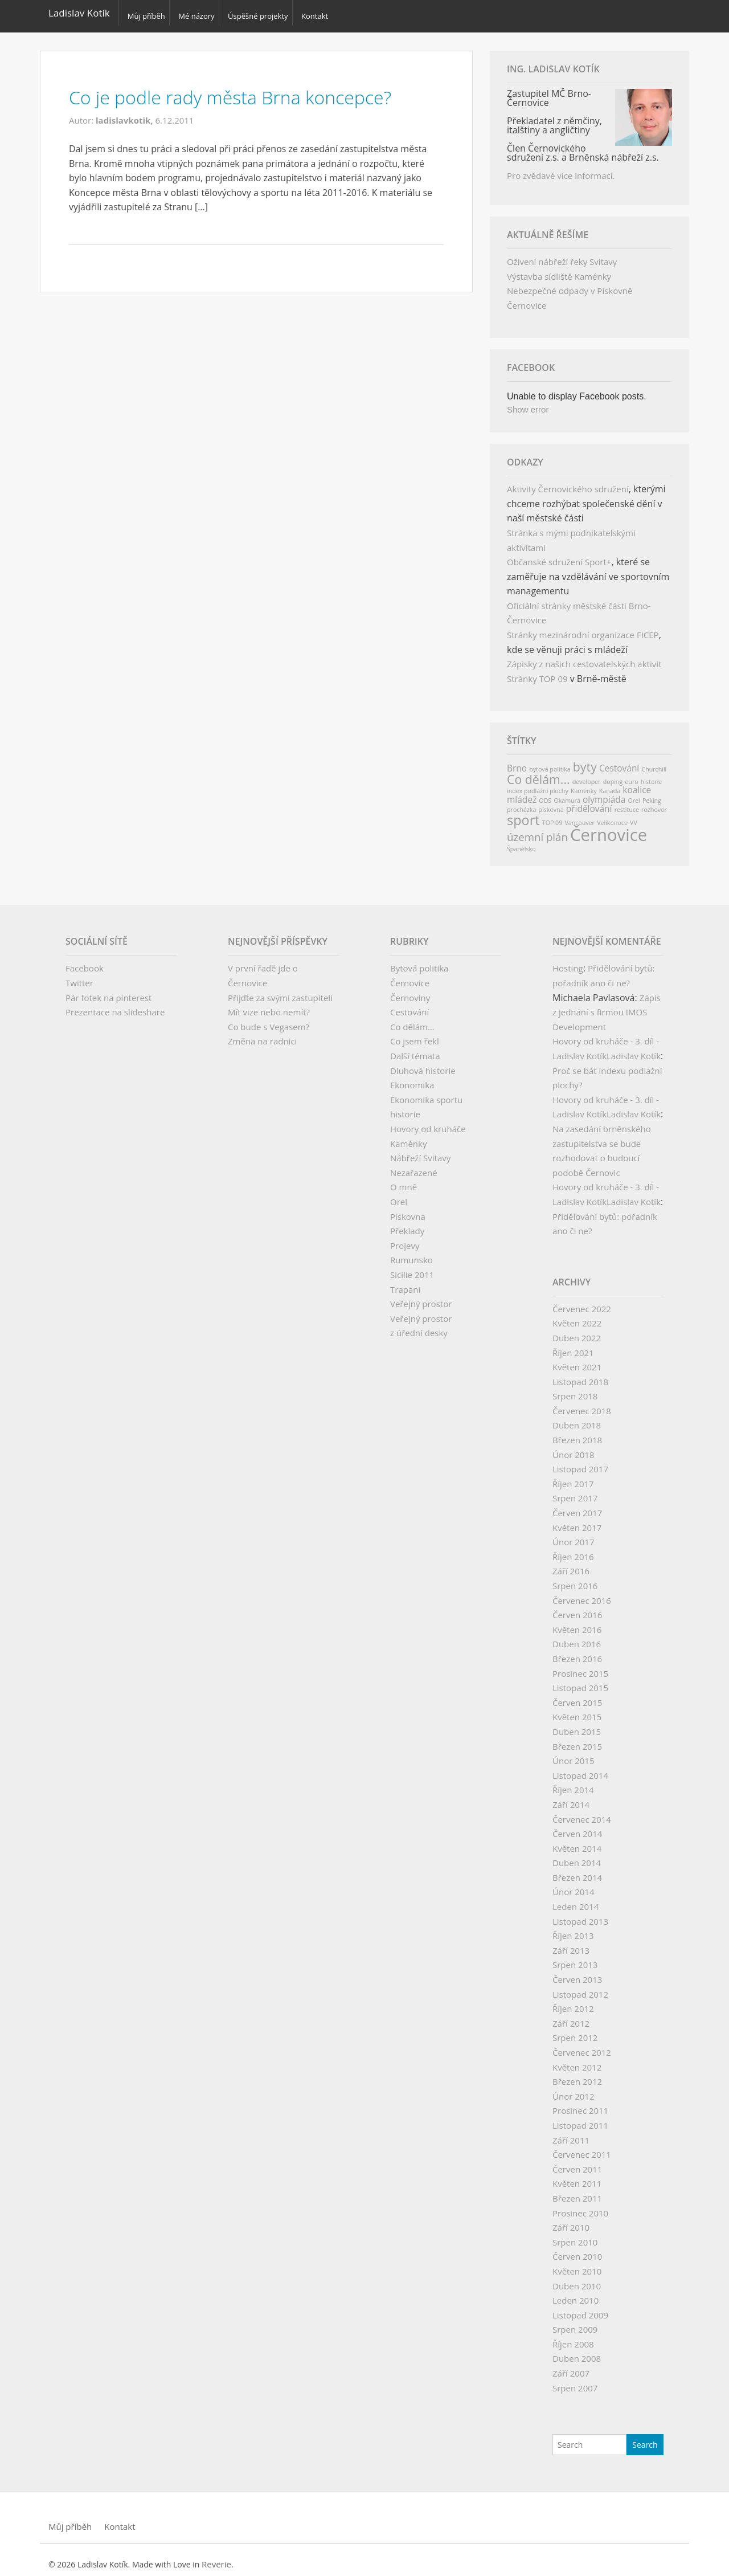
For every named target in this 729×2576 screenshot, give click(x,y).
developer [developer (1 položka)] (586, 775)
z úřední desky (419, 1326)
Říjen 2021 (573, 1346)
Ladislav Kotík (79, 12)
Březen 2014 (577, 1870)
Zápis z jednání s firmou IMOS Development (606, 1005)
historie (405, 1107)
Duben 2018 (576, 1418)
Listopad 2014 (580, 1768)
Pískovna (407, 1209)
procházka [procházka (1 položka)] (521, 803)
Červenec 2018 (581, 1404)
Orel (398, 1195)
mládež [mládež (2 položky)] (521, 792)
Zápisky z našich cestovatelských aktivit (584, 657)
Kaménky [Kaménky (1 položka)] (584, 784)
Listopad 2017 (580, 1462)
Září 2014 (570, 1797)
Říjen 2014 (573, 1783)
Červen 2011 (577, 2162)
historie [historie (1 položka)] (651, 775)
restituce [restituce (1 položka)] (627, 803)
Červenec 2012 (581, 2045)
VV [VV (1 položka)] (633, 816)
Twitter (79, 976)
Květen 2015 (576, 1710)
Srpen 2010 (574, 2235)
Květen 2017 (576, 1520)
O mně (403, 1180)
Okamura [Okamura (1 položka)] (567, 794)
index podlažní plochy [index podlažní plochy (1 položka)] (537, 784)
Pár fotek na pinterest (108, 991)
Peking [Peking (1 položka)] (651, 794)
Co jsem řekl (414, 1034)
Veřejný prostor (421, 1297)
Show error (527, 402)
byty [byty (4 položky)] (585, 760)
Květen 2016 (576, 1622)
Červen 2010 (577, 2249)
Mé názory (201, 12)
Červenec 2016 (581, 1593)
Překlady (407, 1224)
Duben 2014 (576, 1855)
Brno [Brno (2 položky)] (517, 761)
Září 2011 (570, 2133)
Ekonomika (412, 1078)
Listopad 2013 (580, 1914)
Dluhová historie (423, 1063)
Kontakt (327, 12)
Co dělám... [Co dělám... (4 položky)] (538, 772)
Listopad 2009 (580, 2308)
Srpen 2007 (574, 2381)
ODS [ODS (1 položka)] (545, 794)
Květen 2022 (576, 1316)
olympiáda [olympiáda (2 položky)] (604, 792)
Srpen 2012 (574, 2030)
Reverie (216, 2557)
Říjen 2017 (573, 1477)
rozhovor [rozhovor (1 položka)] (654, 803)
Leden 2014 (575, 1899)
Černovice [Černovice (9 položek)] (608, 828)
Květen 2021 (576, 1360)
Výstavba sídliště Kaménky (559, 269)
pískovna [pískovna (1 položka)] (551, 803)
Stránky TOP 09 (537, 671)
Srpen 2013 (574, 1957)
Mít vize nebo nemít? (269, 1005)
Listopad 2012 (580, 1987)
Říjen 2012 (573, 2001)
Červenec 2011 (581, 2147)
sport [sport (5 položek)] (523, 813)
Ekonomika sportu (426, 1093)
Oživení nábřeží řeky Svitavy (562, 254)
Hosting (567, 961)
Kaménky (408, 1136)
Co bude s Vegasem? (268, 1020)
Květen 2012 (576, 2060)
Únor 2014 (573, 1885)
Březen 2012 (577, 2074)
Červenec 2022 (581, 1302)
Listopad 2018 (580, 1375)
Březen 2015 (577, 1739)
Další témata (415, 1049)
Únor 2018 (573, 1448)
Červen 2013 (577, 1972)
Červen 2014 (577, 1826)
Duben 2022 (576, 1331)
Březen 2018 (577, 1433)
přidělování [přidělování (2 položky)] (589, 801)
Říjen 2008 (573, 2337)
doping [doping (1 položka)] (612, 775)
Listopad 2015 (580, 1681)
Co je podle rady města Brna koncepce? (255, 89)
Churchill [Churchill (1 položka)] (653, 762)
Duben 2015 (576, 1724)
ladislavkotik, (125, 113)
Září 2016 (570, 1564)
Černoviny (410, 991)
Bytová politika (419, 961)
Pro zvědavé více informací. (561, 168)
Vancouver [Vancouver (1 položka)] (579, 816)
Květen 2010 (576, 2264)
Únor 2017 (573, 1535)
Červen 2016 (577, 1608)
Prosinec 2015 (580, 1666)
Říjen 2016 (573, 1550)
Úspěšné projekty (266, 12)
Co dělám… (412, 1020)
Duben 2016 (576, 1637)
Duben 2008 (576, 2352)
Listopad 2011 (580, 2118)
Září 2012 (570, 2016)
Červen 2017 (577, 1506)
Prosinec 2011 (580, 2103)
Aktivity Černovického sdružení (568, 482)
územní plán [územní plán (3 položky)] (537, 830)
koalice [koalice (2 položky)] (636, 783)
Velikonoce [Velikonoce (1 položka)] (612, 816)
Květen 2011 (576, 2176)
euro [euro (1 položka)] (631, 775)
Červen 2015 (577, 1695)
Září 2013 (570, 1943)
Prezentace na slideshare (115, 1005)
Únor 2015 (573, 1753)
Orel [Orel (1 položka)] (634, 794)
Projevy (404, 1238)
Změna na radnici (262, 1034)
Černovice (409, 976)
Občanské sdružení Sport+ (559, 555)
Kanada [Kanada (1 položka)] (609, 784)
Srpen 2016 (574, 1579)
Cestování (409, 1005)
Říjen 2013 (573, 1928)
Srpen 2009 (574, 2322)
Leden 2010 (575, 2293)
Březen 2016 (577, 1652)
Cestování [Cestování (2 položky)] (619, 761)
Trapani (405, 1282)
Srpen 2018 (574, 1389)
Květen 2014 (576, 1841)
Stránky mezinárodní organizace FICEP (583, 628)
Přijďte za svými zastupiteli (280, 991)
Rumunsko (411, 1253)
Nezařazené (413, 1165)
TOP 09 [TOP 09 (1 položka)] (552, 816)
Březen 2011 (577, 2191)
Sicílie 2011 (412, 1267)
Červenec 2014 (581, 1812)
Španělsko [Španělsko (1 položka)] (521, 842)
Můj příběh (146, 12)
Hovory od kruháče (428, 1122)
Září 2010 (570, 2220)
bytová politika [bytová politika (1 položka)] (549, 762)
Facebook (84, 961)
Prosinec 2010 (580, 2206)
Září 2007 (570, 2366)
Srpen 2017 (574, 1491)
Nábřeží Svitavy (420, 1151)
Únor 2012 (573, 2089)
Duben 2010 (576, 2279)
